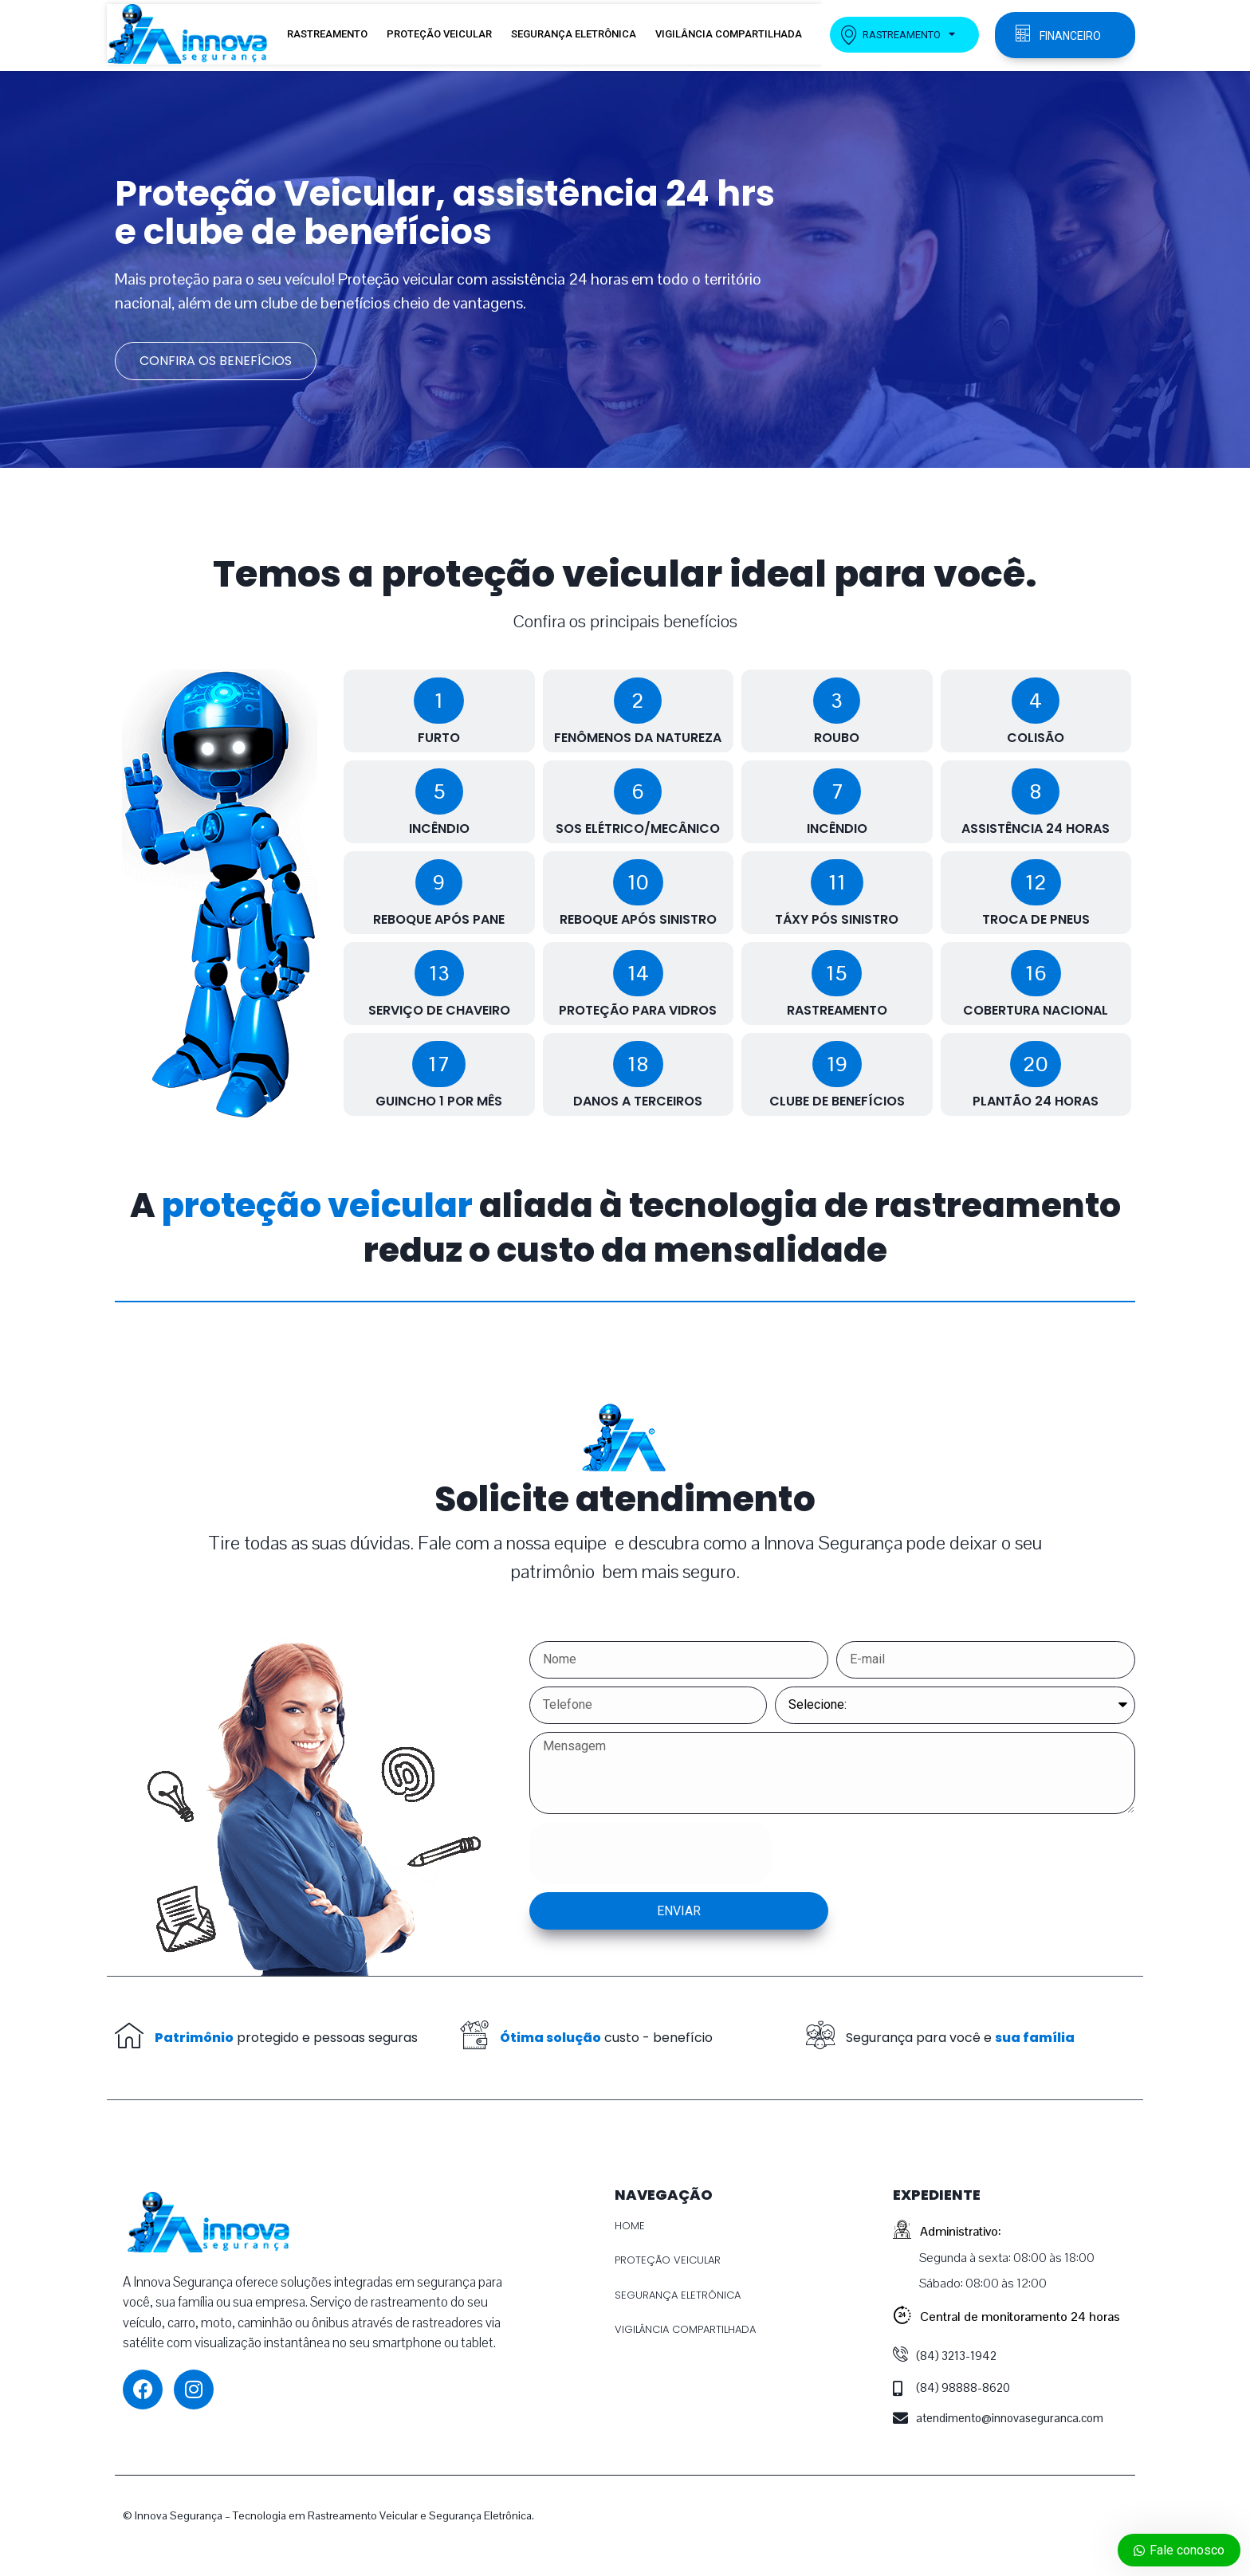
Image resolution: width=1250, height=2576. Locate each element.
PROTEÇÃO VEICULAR (439, 34)
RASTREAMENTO (327, 34)
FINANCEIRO (1070, 35)
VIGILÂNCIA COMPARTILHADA (728, 34)
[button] (439, 700)
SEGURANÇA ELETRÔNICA (573, 34)
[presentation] (650, 1853)
